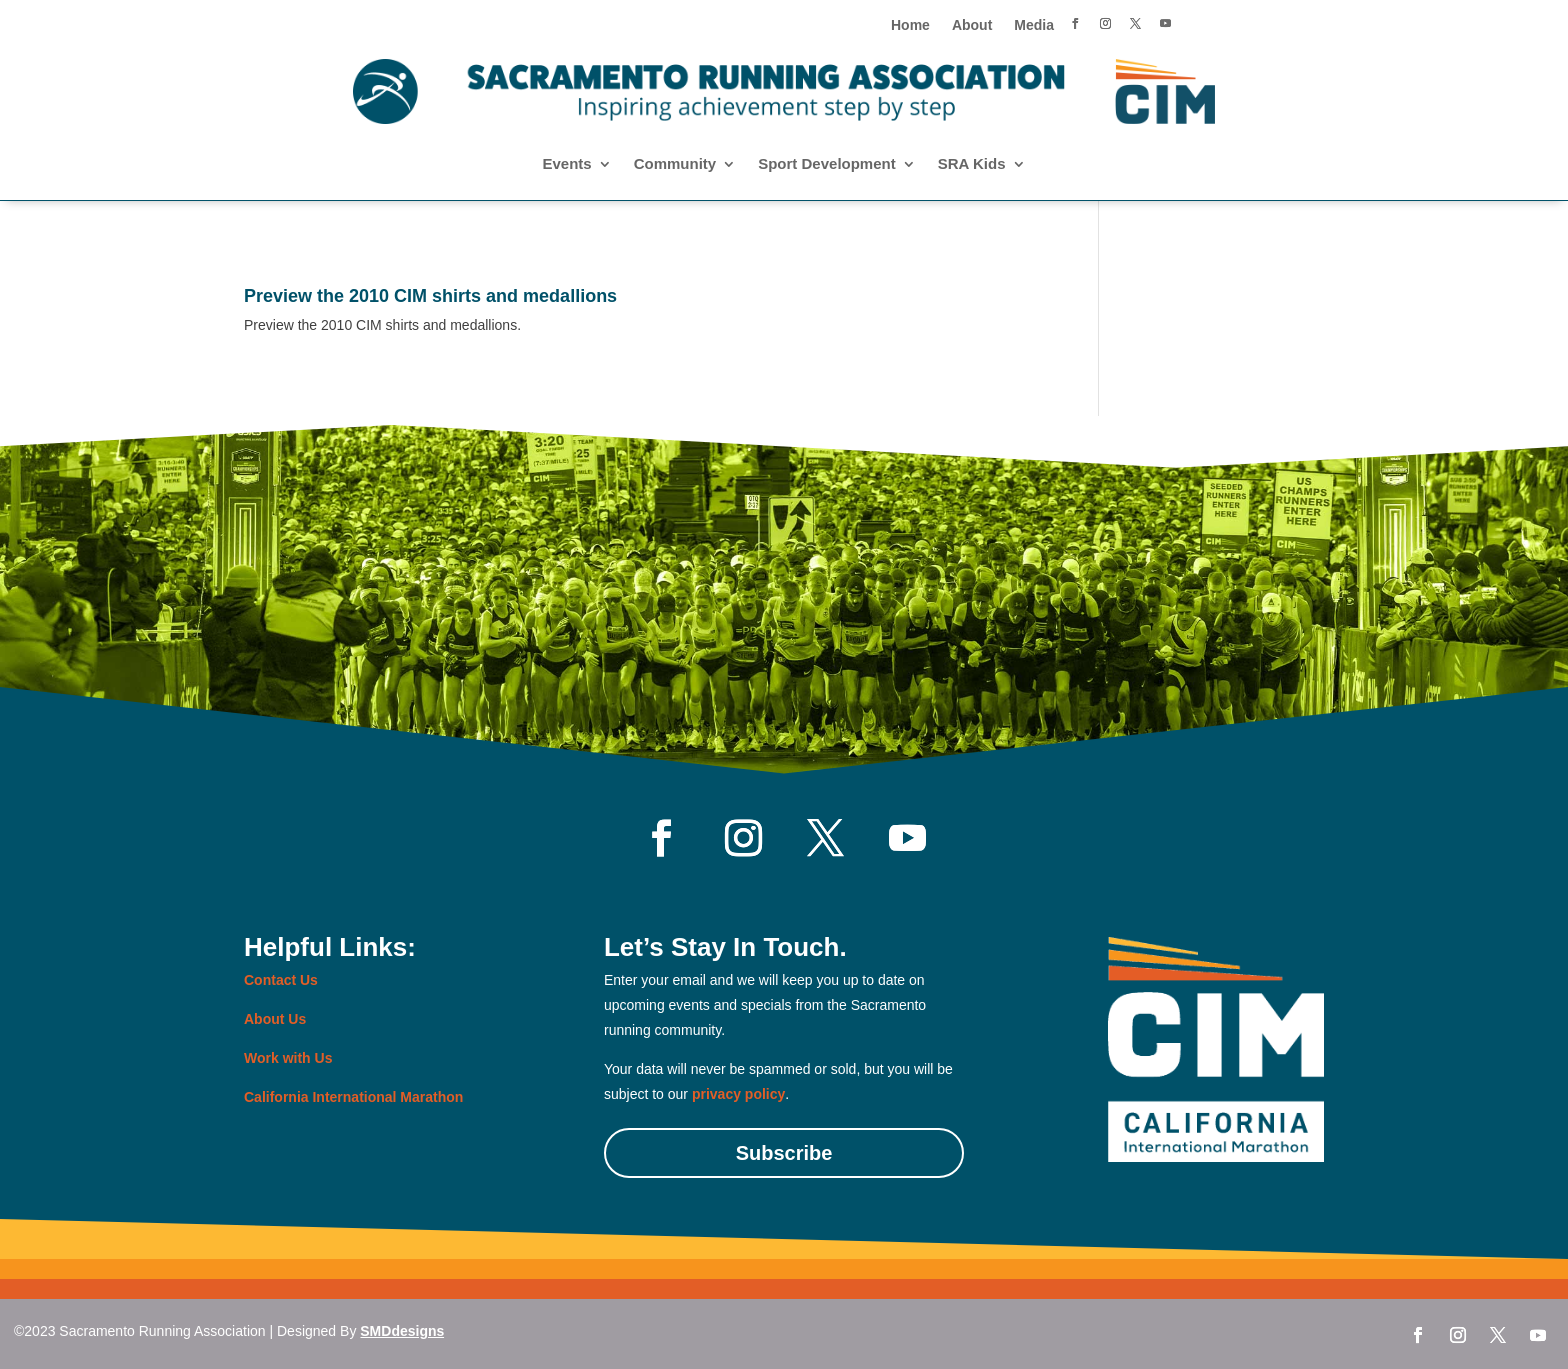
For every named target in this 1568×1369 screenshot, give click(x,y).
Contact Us (281, 980)
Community (675, 164)
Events (566, 164)
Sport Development (827, 164)
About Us (275, 1019)
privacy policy (738, 1094)
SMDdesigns (402, 1331)
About (972, 25)
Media (1034, 25)
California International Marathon (353, 1097)
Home (910, 25)
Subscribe (784, 1153)
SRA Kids (972, 164)
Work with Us (288, 1058)
